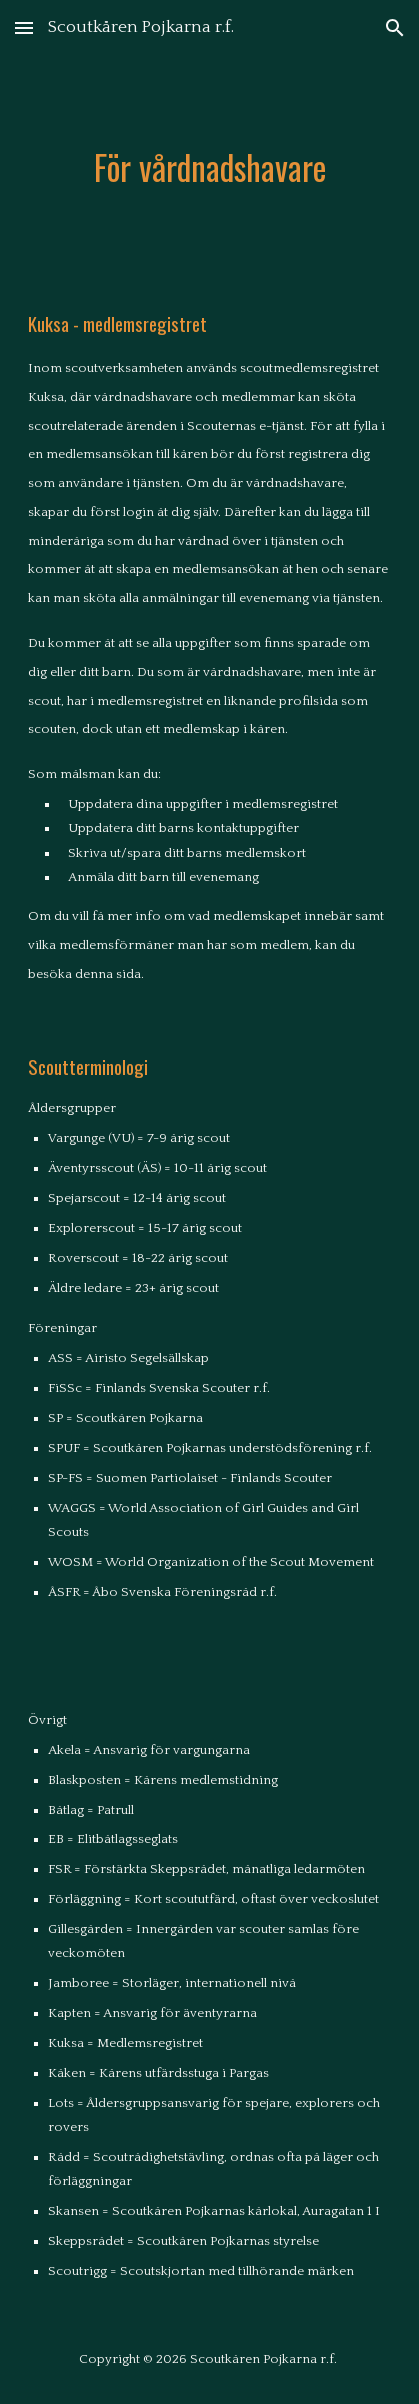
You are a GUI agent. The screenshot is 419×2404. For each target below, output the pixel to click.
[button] (24, 27)
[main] (209, 167)
